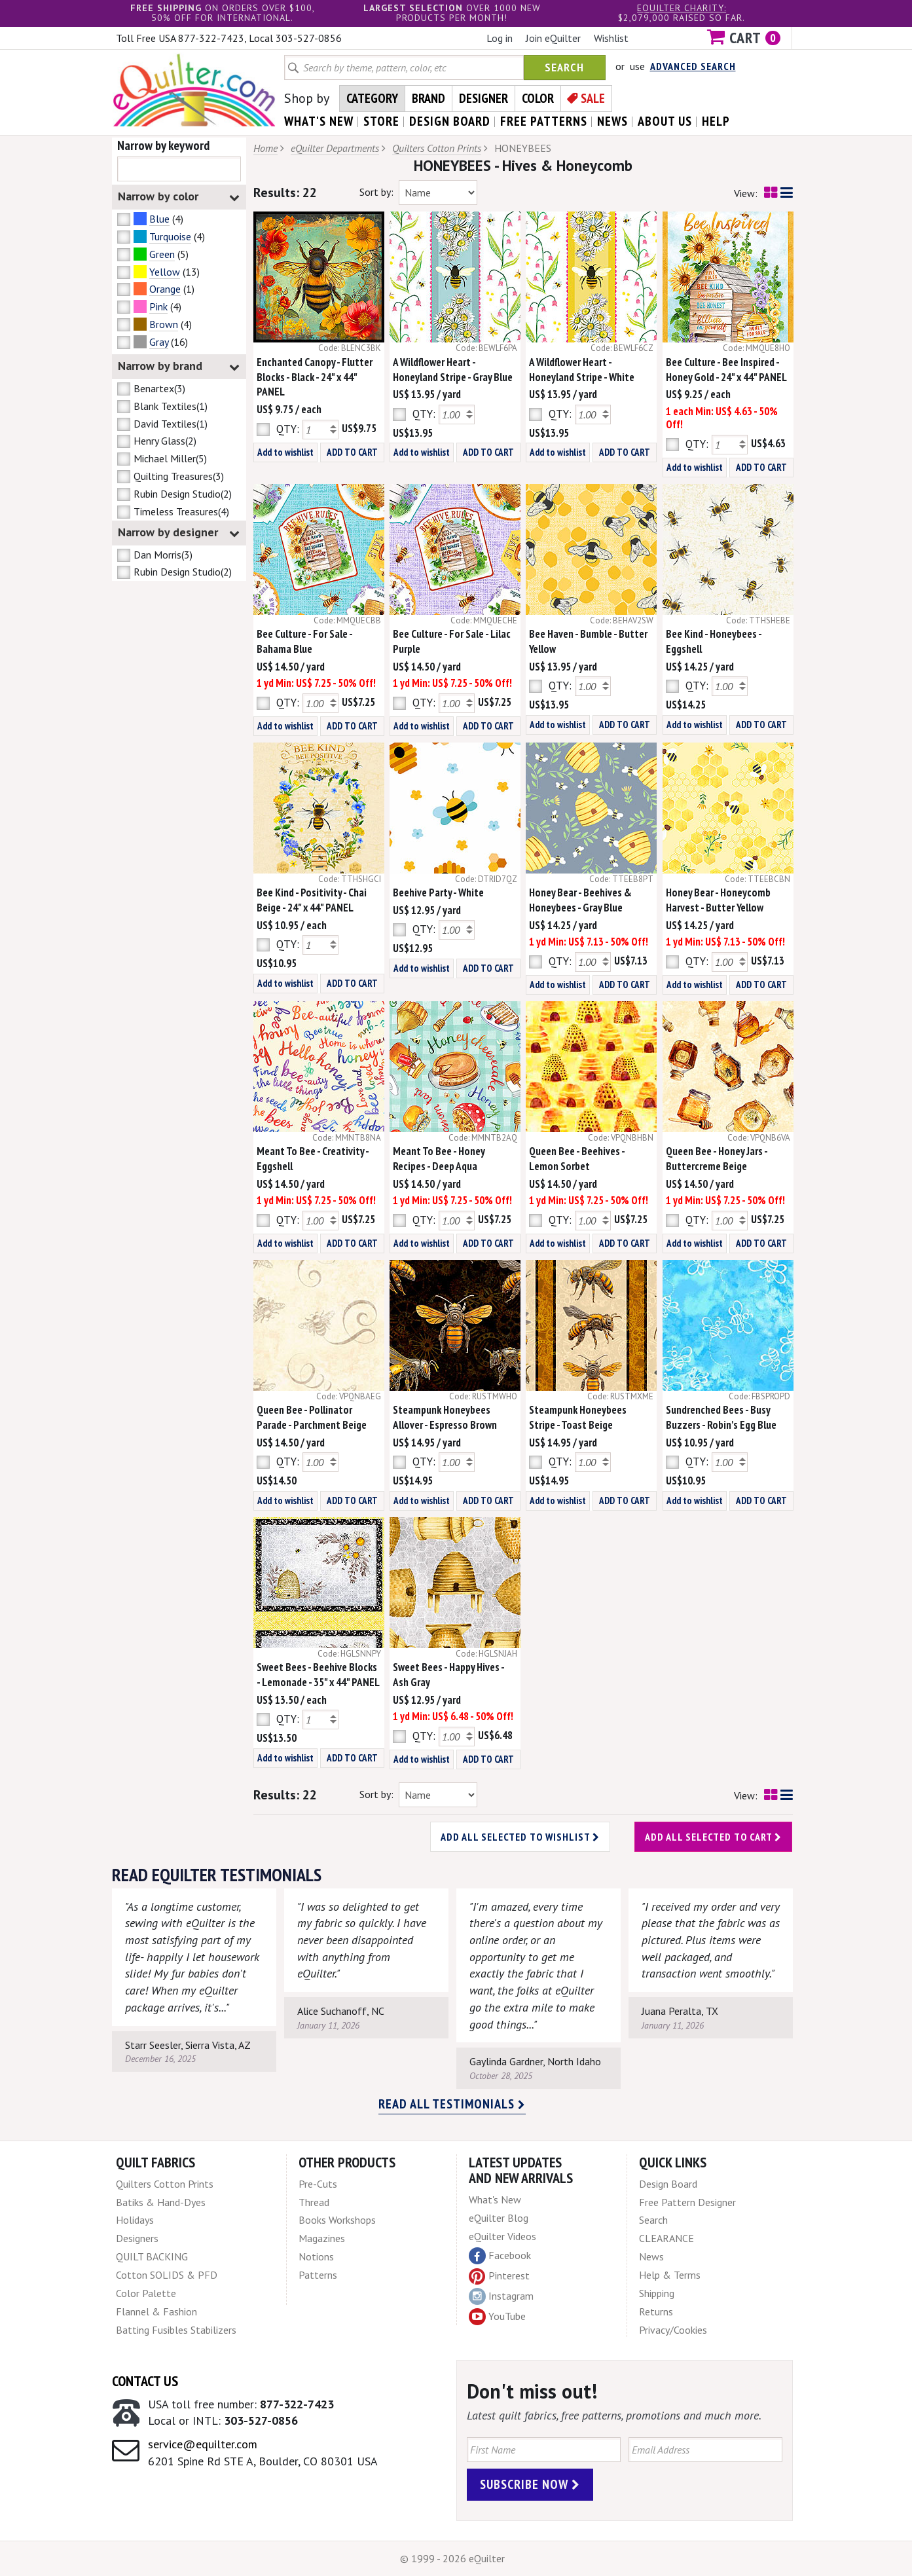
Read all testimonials (452, 2103)
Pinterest (499, 2275)
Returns (656, 2311)
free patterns (543, 121)
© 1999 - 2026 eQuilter (452, 2558)
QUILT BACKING (152, 2256)
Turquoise (170, 236)
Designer (483, 98)
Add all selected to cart (713, 1836)
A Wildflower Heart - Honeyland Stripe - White (581, 369)
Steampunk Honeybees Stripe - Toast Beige (578, 1417)
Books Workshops (337, 2219)
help (716, 121)
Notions (316, 2256)
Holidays (135, 2219)
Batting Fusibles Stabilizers (176, 2329)
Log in (499, 38)
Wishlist (611, 38)
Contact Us (145, 2381)
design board (449, 121)
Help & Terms (670, 2274)
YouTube (497, 2316)
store (381, 121)
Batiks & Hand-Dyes (161, 2202)
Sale (593, 98)
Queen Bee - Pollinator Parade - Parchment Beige (312, 1417)
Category (372, 98)
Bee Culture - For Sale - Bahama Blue (304, 641)
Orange (165, 288)
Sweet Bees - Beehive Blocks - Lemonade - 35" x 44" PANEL (318, 1674)
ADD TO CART (352, 452)
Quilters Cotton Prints (436, 148)
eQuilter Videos (502, 2236)
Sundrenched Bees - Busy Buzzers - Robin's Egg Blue (721, 1417)
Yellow (164, 271)
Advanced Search (693, 66)
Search (564, 67)
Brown (163, 324)
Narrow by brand (179, 366)
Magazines (322, 2238)
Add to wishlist (285, 452)
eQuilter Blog (498, 2217)
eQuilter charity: (681, 8)
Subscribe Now (530, 2484)
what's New (319, 121)
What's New (495, 2199)
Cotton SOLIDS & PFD (166, 2274)
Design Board (668, 2183)
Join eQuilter (553, 38)
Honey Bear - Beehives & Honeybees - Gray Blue (580, 900)
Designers (137, 2238)
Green (162, 254)
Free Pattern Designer (687, 2202)
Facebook (500, 2255)
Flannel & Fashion (156, 2311)
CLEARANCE (666, 2238)
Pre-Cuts (318, 2183)
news (612, 121)
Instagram (501, 2296)
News (651, 2256)
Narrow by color (179, 197)
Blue (159, 218)
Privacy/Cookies (673, 2329)
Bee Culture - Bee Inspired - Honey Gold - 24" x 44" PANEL (726, 369)
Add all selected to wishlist (520, 1836)
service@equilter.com (202, 2444)
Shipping (656, 2293)
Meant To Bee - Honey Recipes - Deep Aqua (438, 1158)
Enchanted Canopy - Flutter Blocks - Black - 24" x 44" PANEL (315, 377)
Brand (428, 98)
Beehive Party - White (438, 892)
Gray (158, 341)
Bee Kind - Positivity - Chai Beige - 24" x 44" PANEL (312, 900)
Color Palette (146, 2293)
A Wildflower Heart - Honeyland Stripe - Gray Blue (453, 369)
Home (265, 148)
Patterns (318, 2274)
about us (665, 121)
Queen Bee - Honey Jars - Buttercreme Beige (716, 1158)
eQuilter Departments (335, 148)
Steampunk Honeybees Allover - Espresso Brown (445, 1417)
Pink (158, 306)
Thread (314, 2202)
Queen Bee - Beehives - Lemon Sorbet (577, 1158)
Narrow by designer (179, 532)
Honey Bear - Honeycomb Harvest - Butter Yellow (718, 900)
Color (538, 98)
